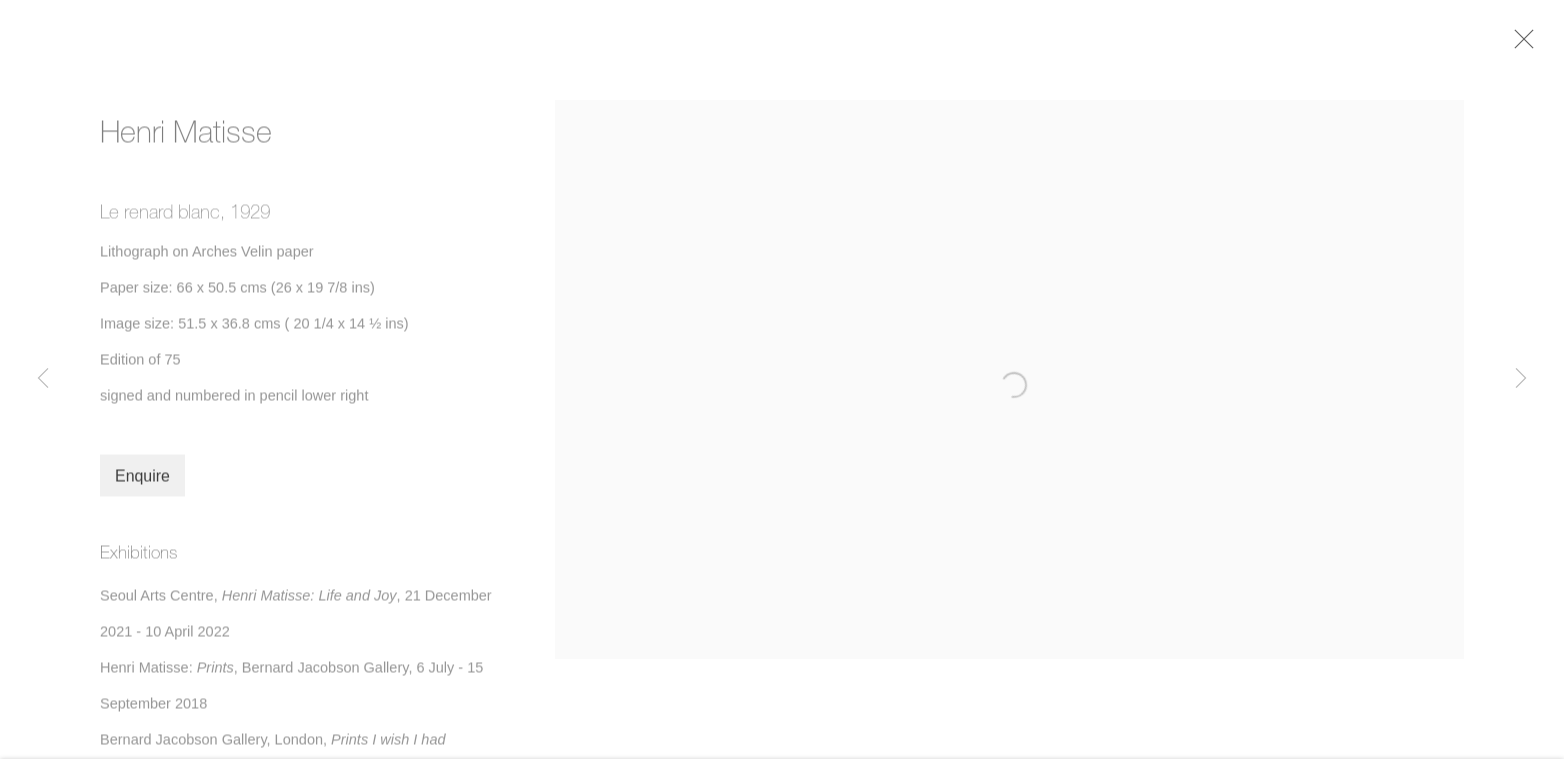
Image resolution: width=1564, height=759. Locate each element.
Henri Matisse (186, 137)
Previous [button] (43, 379)
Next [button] (1521, 379)
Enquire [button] (142, 481)
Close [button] (1526, 45)
